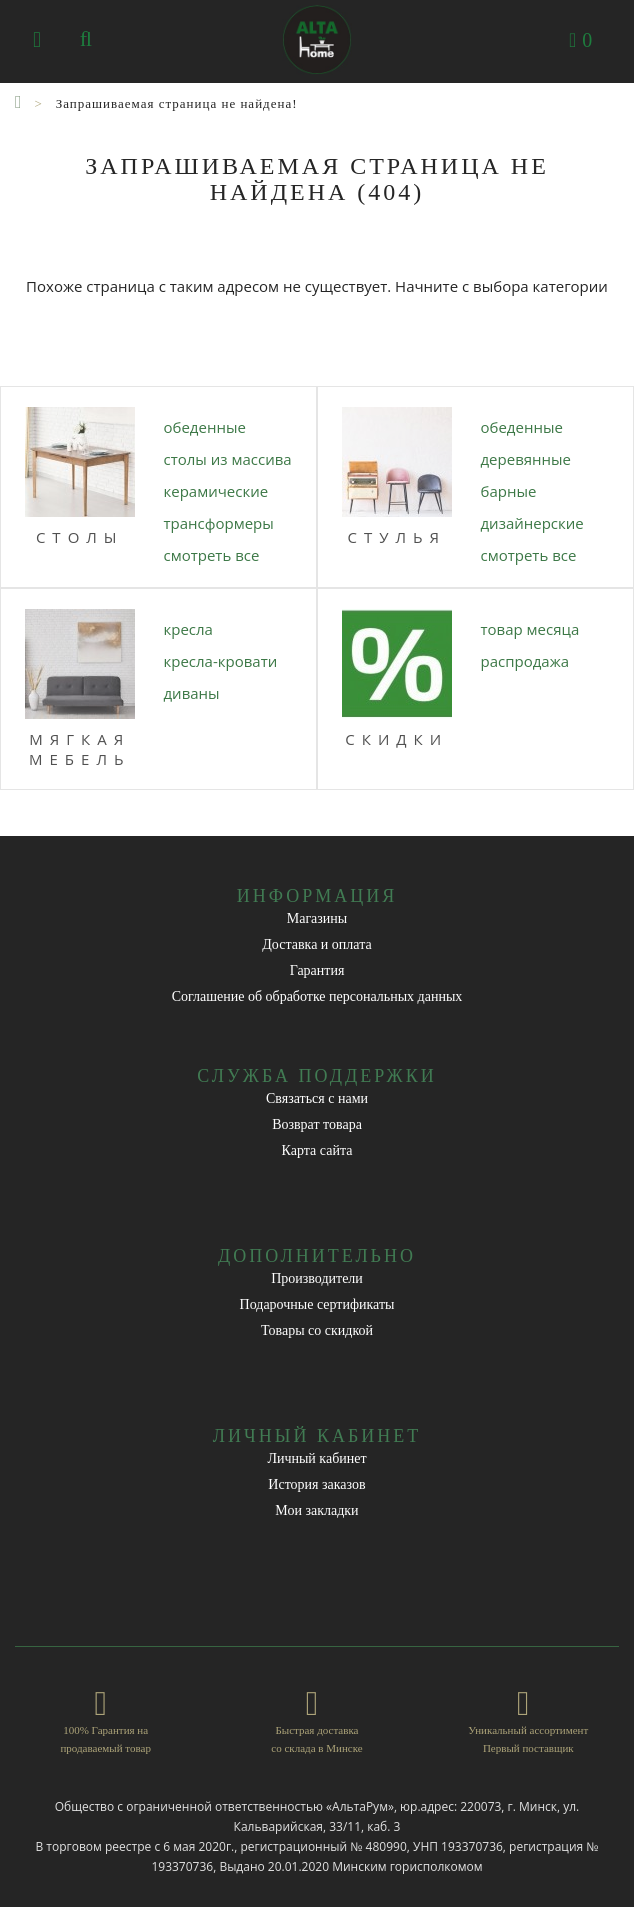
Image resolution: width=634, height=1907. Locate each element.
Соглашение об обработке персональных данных (317, 996)
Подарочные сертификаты (317, 1304)
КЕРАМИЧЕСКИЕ (216, 491)
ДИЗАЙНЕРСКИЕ (532, 523)
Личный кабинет (316, 1458)
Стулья (396, 537)
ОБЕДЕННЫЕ (205, 427)
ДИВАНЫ (192, 693)
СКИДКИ (396, 739)
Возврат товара (317, 1124)
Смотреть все (212, 555)
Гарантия (317, 970)
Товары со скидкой (317, 1330)
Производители (317, 1278)
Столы (80, 537)
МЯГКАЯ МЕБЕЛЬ (79, 749)
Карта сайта (317, 1150)
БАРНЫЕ (509, 491)
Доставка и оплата (316, 944)
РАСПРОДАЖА (525, 661)
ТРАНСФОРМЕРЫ (219, 523)
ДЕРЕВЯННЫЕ (526, 459)
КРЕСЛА (188, 629)
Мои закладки (316, 1510)
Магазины (317, 918)
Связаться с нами (317, 1098)
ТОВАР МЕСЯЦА (530, 629)
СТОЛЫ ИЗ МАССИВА (228, 459)
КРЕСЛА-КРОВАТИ (221, 661)
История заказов (316, 1484)
